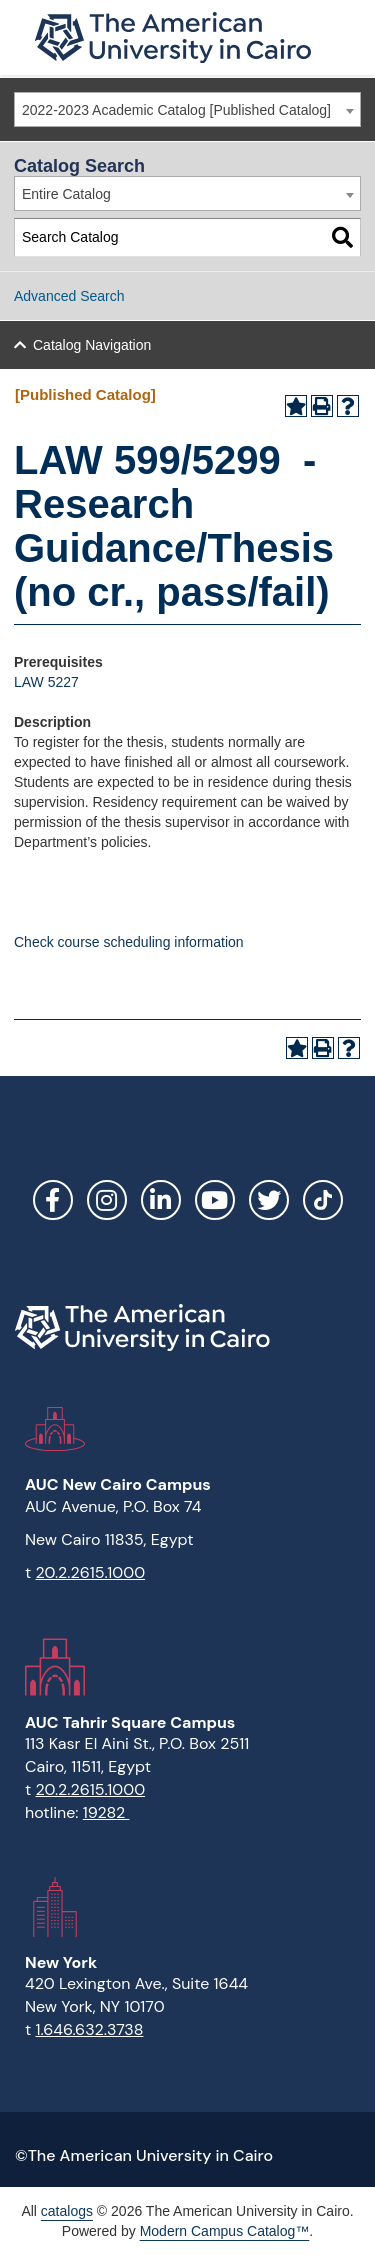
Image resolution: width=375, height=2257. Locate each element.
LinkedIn (161, 1200)
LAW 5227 (46, 682)
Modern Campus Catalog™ (225, 2231)
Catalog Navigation (92, 345)
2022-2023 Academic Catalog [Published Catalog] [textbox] (176, 110)
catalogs (67, 2211)
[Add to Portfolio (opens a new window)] (296, 406)
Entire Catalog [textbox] (66, 194)
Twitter (269, 1200)
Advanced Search (69, 296)
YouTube (215, 1200)
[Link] (323, 1200)
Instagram (107, 1200)
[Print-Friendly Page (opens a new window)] (322, 406)
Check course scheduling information (129, 942)
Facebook (53, 1200)
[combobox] (187, 109)
